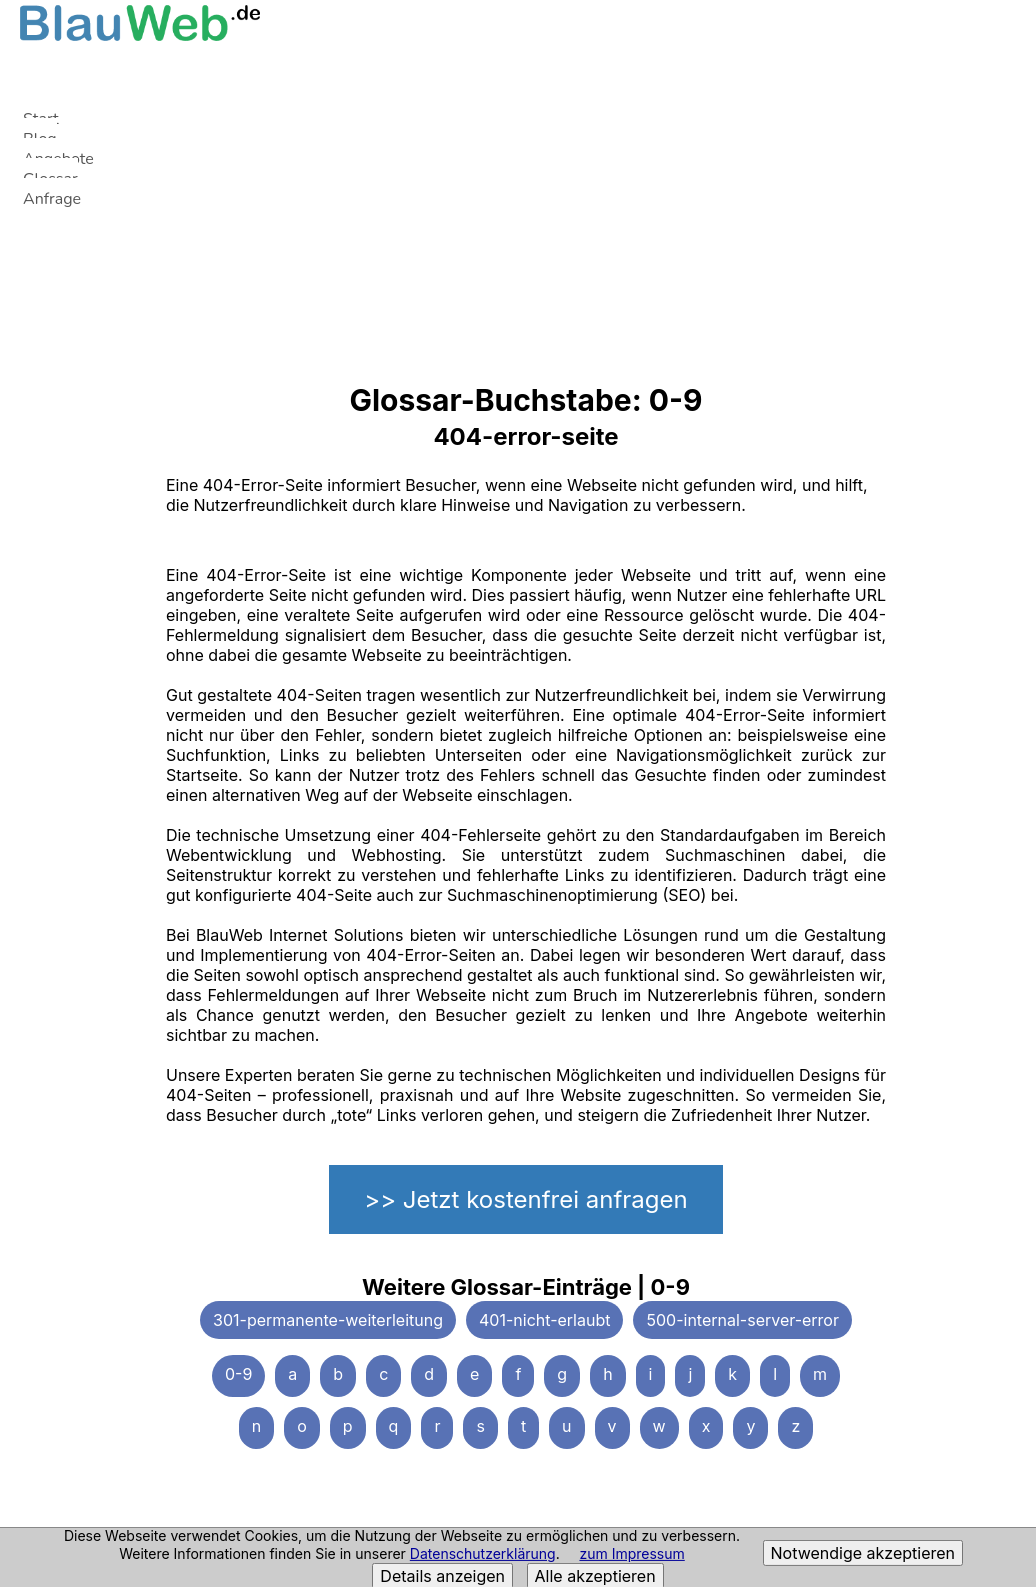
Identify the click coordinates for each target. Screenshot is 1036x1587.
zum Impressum (631, 1553)
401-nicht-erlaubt (544, 1320)
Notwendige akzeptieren (863, 1553)
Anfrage (52, 199)
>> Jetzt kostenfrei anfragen (525, 1199)
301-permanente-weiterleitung (328, 1320)
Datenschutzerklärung (483, 1553)
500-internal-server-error (742, 1320)
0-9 (238, 1374)
